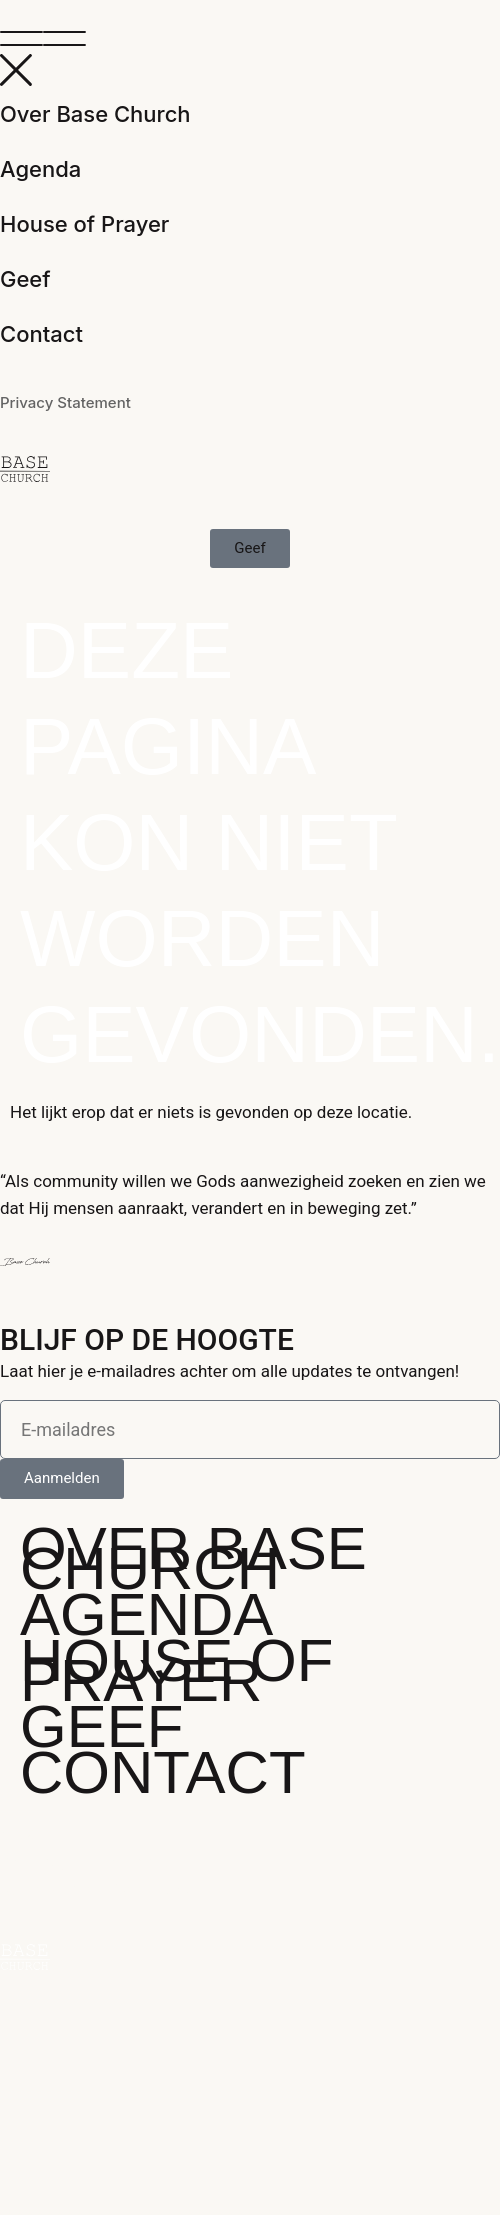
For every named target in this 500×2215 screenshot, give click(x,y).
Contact (41, 334)
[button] (250, 40)
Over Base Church (95, 114)
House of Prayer (84, 224)
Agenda (40, 169)
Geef (25, 279)
